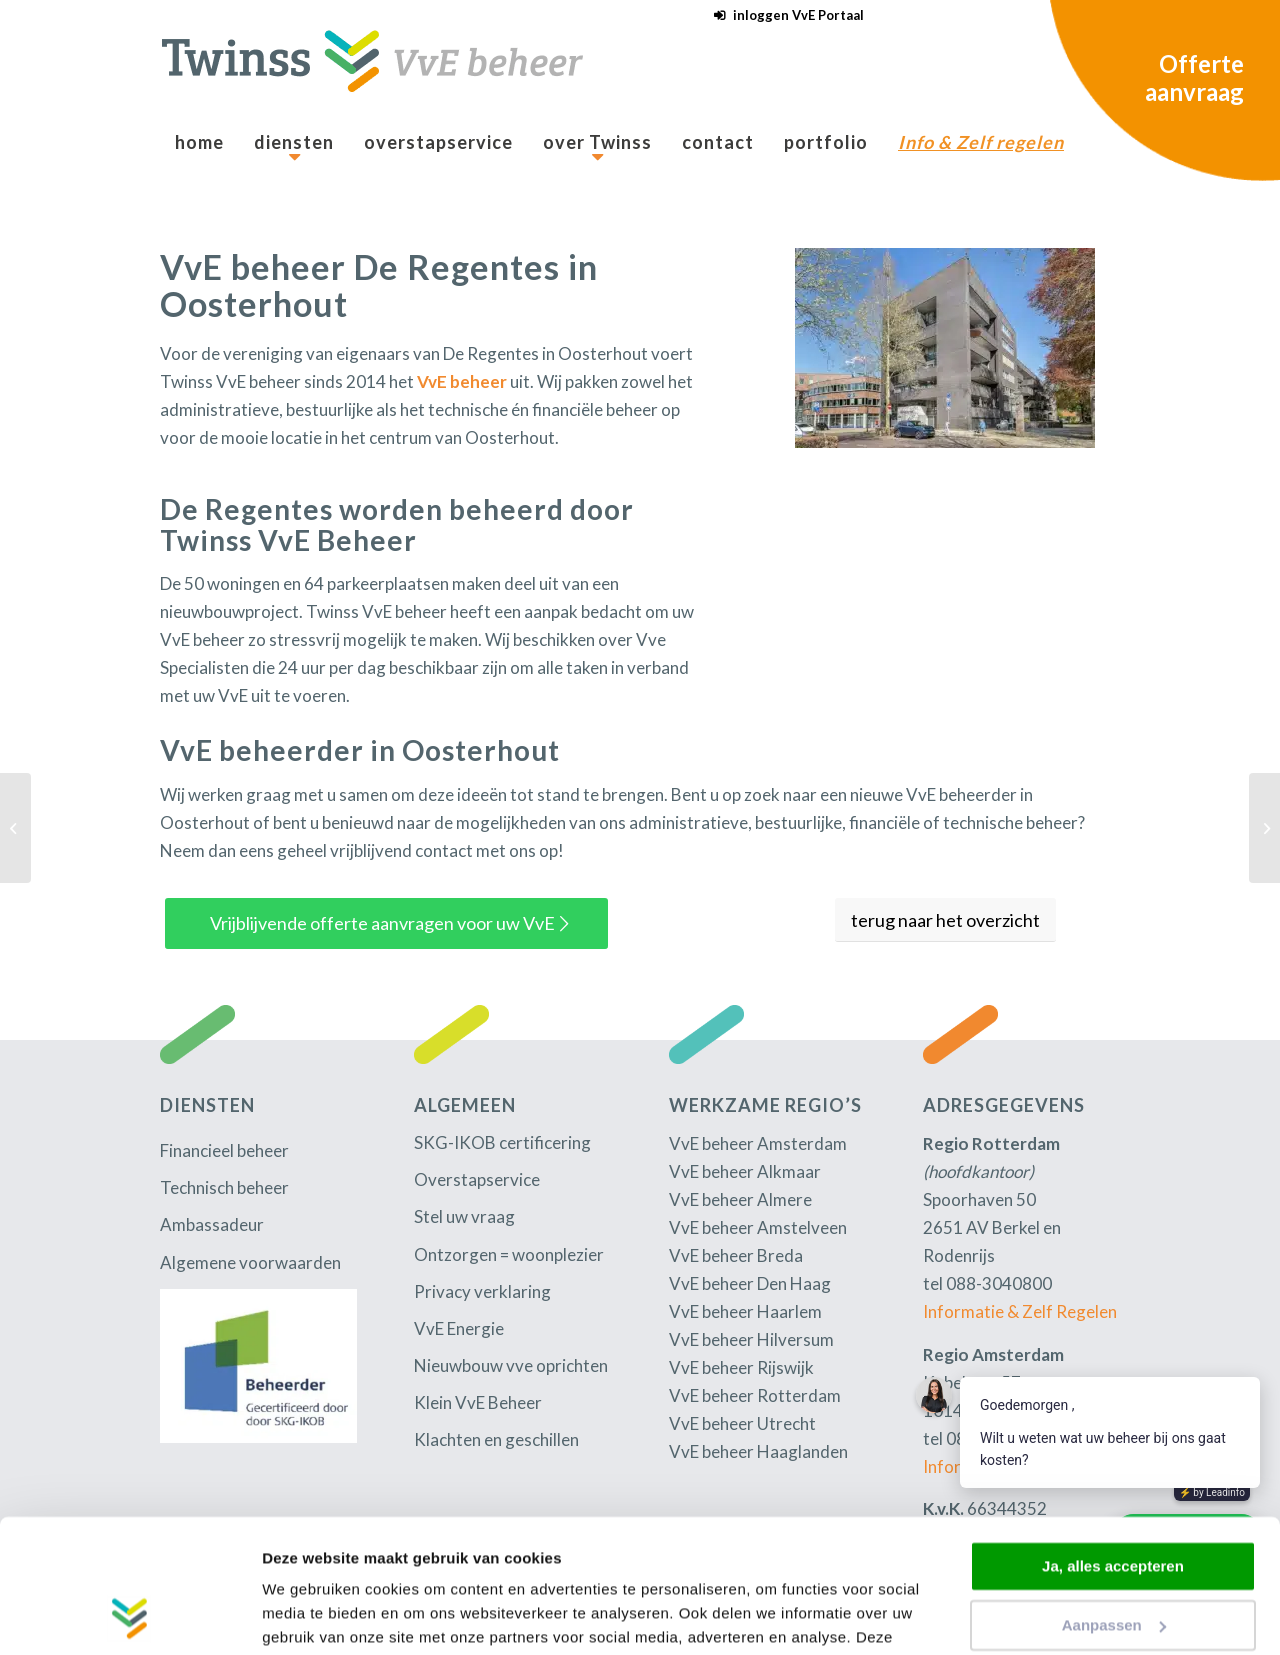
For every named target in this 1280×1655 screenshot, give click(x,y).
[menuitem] (784, 15)
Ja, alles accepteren (1113, 1441)
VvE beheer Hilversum (751, 1339)
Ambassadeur (212, 1224)
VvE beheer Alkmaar (745, 1171)
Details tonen (309, 1615)
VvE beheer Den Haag (750, 1283)
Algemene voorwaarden (250, 1262)
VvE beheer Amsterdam (758, 1143)
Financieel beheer (224, 1150)
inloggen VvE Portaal (798, 15)
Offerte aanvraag (1194, 77)
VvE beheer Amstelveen (758, 1227)
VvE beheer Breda (736, 1255)
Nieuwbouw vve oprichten (511, 1365)
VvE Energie (459, 1328)
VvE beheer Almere (740, 1199)
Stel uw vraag (464, 1216)
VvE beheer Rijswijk (741, 1367)
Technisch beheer (224, 1187)
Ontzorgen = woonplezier (509, 1254)
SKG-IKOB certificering (502, 1142)
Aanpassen (1114, 1499)
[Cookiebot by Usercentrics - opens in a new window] (129, 1616)
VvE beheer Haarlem (745, 1311)
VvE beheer (462, 381)
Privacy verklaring (482, 1291)
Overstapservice (477, 1179)
